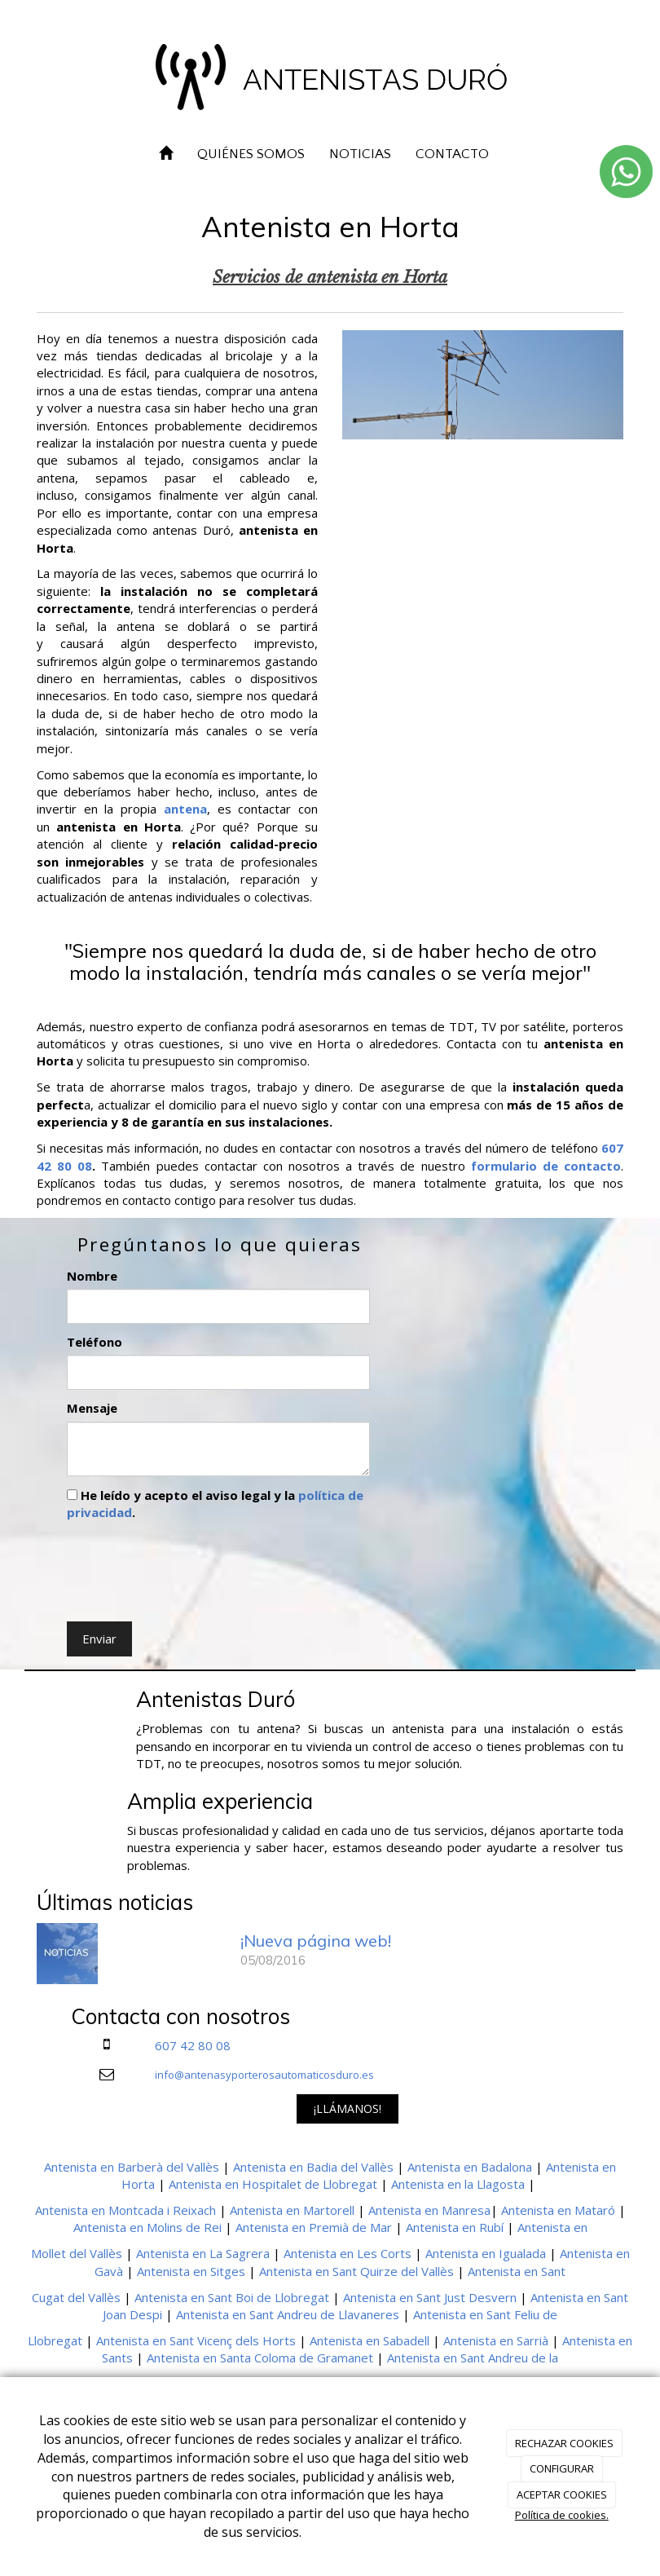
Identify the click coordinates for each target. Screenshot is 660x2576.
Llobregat (55, 2340)
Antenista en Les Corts (347, 2253)
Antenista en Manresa (429, 2210)
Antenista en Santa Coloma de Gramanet (260, 2357)
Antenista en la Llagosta (458, 2184)
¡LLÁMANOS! (347, 2108)
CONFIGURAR (562, 2468)
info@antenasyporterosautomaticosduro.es (264, 2074)
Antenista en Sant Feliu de (485, 2314)
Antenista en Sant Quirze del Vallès (356, 2271)
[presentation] (191, 1567)
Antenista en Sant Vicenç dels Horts (196, 2340)
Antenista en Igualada (485, 2253)
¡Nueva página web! (315, 1940)
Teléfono (94, 1342)
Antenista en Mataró (558, 2210)
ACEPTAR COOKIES (562, 2494)
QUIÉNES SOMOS (251, 154)
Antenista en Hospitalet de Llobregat (273, 2184)
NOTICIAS (360, 154)
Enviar (99, 1638)
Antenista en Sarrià (495, 2340)
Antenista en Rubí (455, 2227)
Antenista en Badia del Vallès (313, 2167)
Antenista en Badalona (469, 2167)
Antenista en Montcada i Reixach (125, 2210)
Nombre (92, 1276)
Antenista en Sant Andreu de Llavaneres (287, 2314)
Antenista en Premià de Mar (313, 2227)
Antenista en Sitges (191, 2271)
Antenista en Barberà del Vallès (131, 2167)
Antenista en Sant (516, 2271)
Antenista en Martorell (292, 2210)
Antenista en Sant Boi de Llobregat (231, 2297)
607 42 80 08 (193, 2045)
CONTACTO (452, 154)
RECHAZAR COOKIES (564, 2443)
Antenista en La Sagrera (203, 2253)
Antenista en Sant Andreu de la (472, 2357)
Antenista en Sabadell (369, 2340)
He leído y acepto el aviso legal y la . (215, 1503)
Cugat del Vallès (76, 2297)
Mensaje (92, 1408)
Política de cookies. (562, 2515)
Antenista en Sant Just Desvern (430, 2297)
